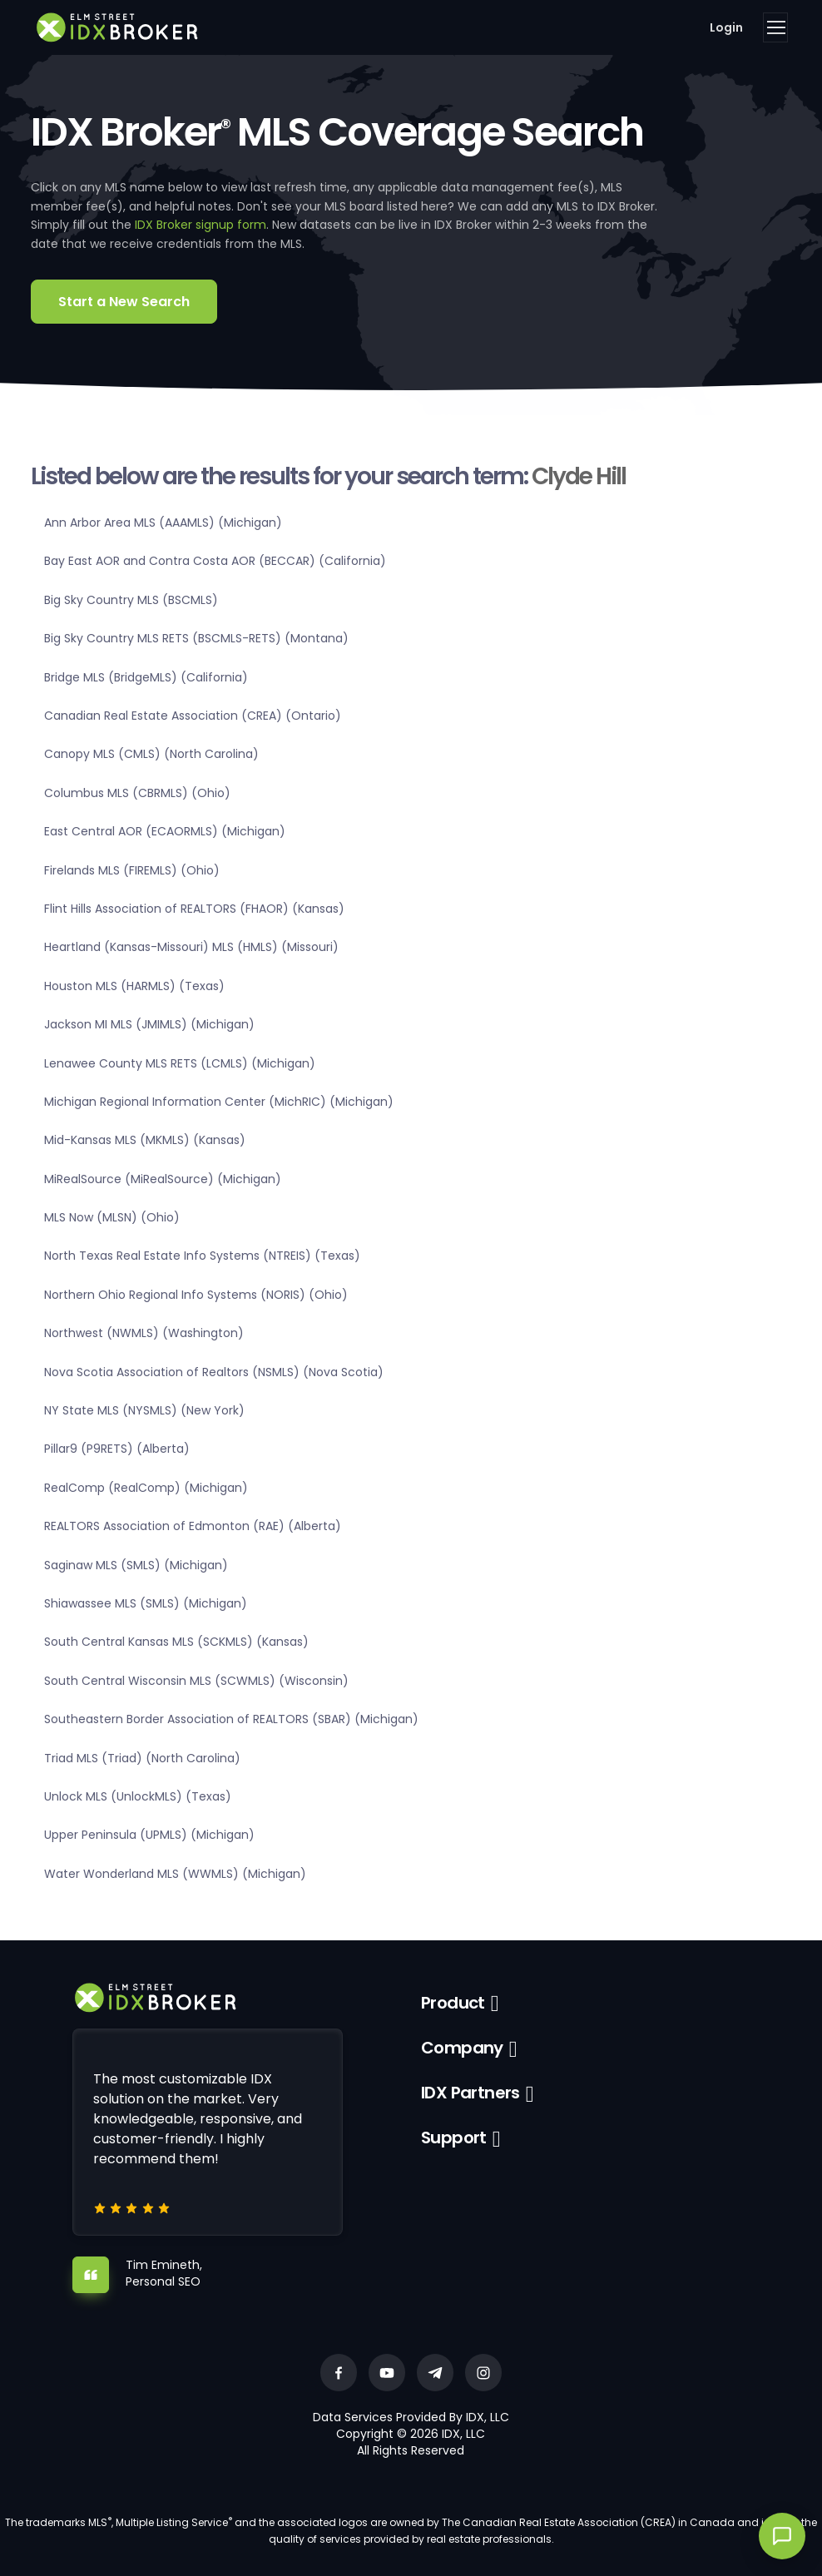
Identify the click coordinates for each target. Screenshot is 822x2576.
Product (453, 2002)
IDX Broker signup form (200, 224)
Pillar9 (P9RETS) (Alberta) (117, 1448)
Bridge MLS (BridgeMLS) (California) (146, 677)
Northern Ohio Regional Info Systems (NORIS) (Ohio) (196, 1294)
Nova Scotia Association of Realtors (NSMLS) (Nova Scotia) (214, 1372)
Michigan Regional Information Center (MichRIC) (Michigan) (219, 1101)
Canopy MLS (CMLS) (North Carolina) (151, 754)
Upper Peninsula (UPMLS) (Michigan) (149, 1834)
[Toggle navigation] (775, 27)
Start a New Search (124, 301)
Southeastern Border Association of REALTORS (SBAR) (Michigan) (231, 1719)
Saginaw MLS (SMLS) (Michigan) (136, 1565)
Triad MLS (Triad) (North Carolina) (142, 1758)
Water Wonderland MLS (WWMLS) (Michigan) (175, 1873)
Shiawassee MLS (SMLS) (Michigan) (145, 1603)
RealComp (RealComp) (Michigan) (146, 1487)
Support (454, 2137)
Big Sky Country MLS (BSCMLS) (131, 600)
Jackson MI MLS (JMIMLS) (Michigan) (149, 1024)
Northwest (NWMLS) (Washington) (144, 1333)
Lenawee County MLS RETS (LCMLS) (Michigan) (179, 1063)
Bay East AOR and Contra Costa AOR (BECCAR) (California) (215, 560)
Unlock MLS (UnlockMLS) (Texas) (137, 1796)
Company (462, 2047)
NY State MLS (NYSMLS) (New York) (144, 1410)
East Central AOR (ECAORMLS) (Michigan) (164, 831)
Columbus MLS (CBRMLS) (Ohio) (137, 793)
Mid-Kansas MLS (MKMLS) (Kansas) (144, 1140)
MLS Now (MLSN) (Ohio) (112, 1217)
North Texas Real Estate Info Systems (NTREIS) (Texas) (202, 1255)
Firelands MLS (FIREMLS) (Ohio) (132, 870)
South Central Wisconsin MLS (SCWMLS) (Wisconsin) (196, 1680)
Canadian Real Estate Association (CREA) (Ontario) (192, 715)
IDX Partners (470, 2092)
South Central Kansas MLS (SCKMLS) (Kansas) (176, 1641)
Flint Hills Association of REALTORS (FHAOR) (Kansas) (194, 908)
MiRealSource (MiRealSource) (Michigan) (162, 1179)
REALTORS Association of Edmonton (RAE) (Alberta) (192, 1526)
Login (726, 27)
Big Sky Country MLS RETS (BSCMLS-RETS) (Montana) (196, 638)
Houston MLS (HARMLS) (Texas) (134, 986)
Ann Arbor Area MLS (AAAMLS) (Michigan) (163, 522)
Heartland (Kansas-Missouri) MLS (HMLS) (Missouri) (191, 947)
